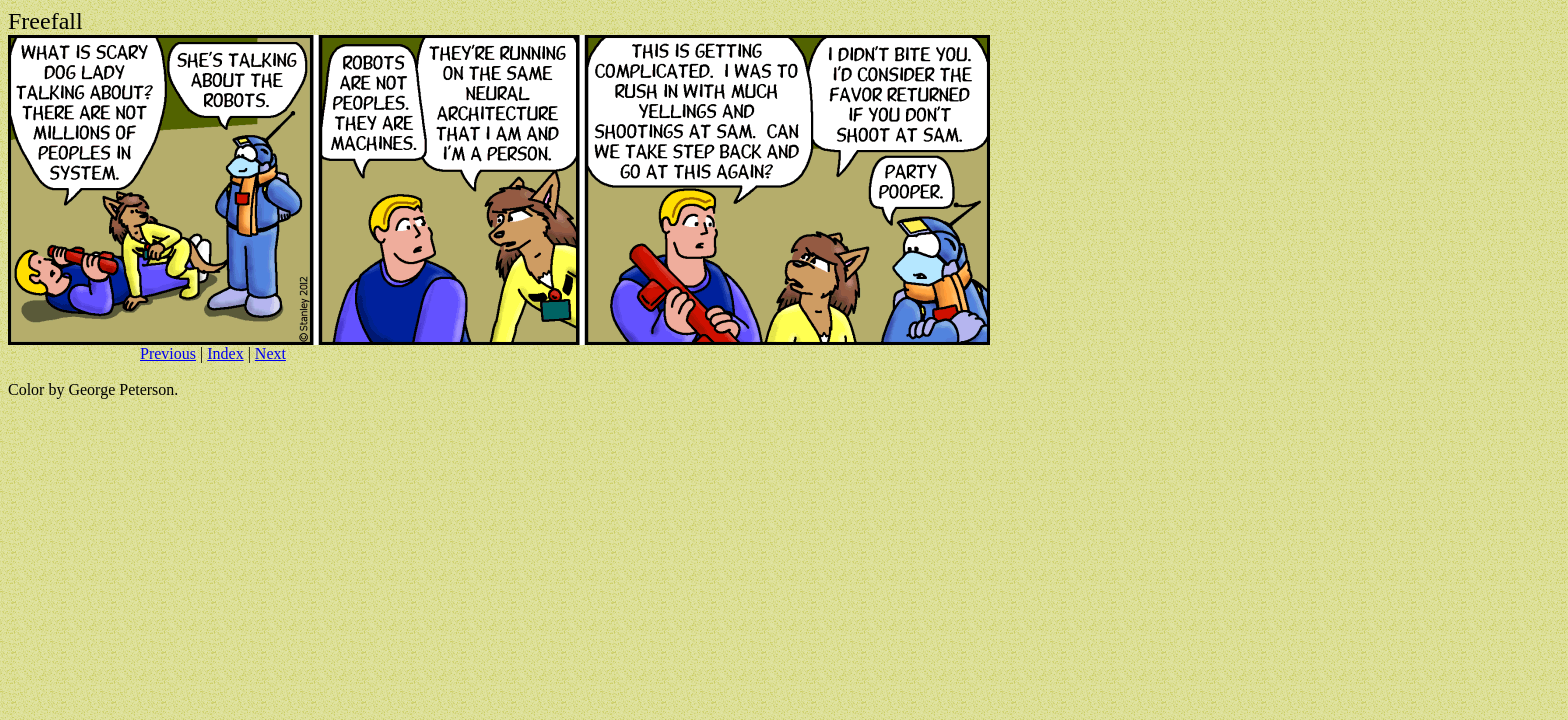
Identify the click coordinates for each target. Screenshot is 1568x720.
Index (225, 353)
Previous (168, 353)
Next (270, 353)
